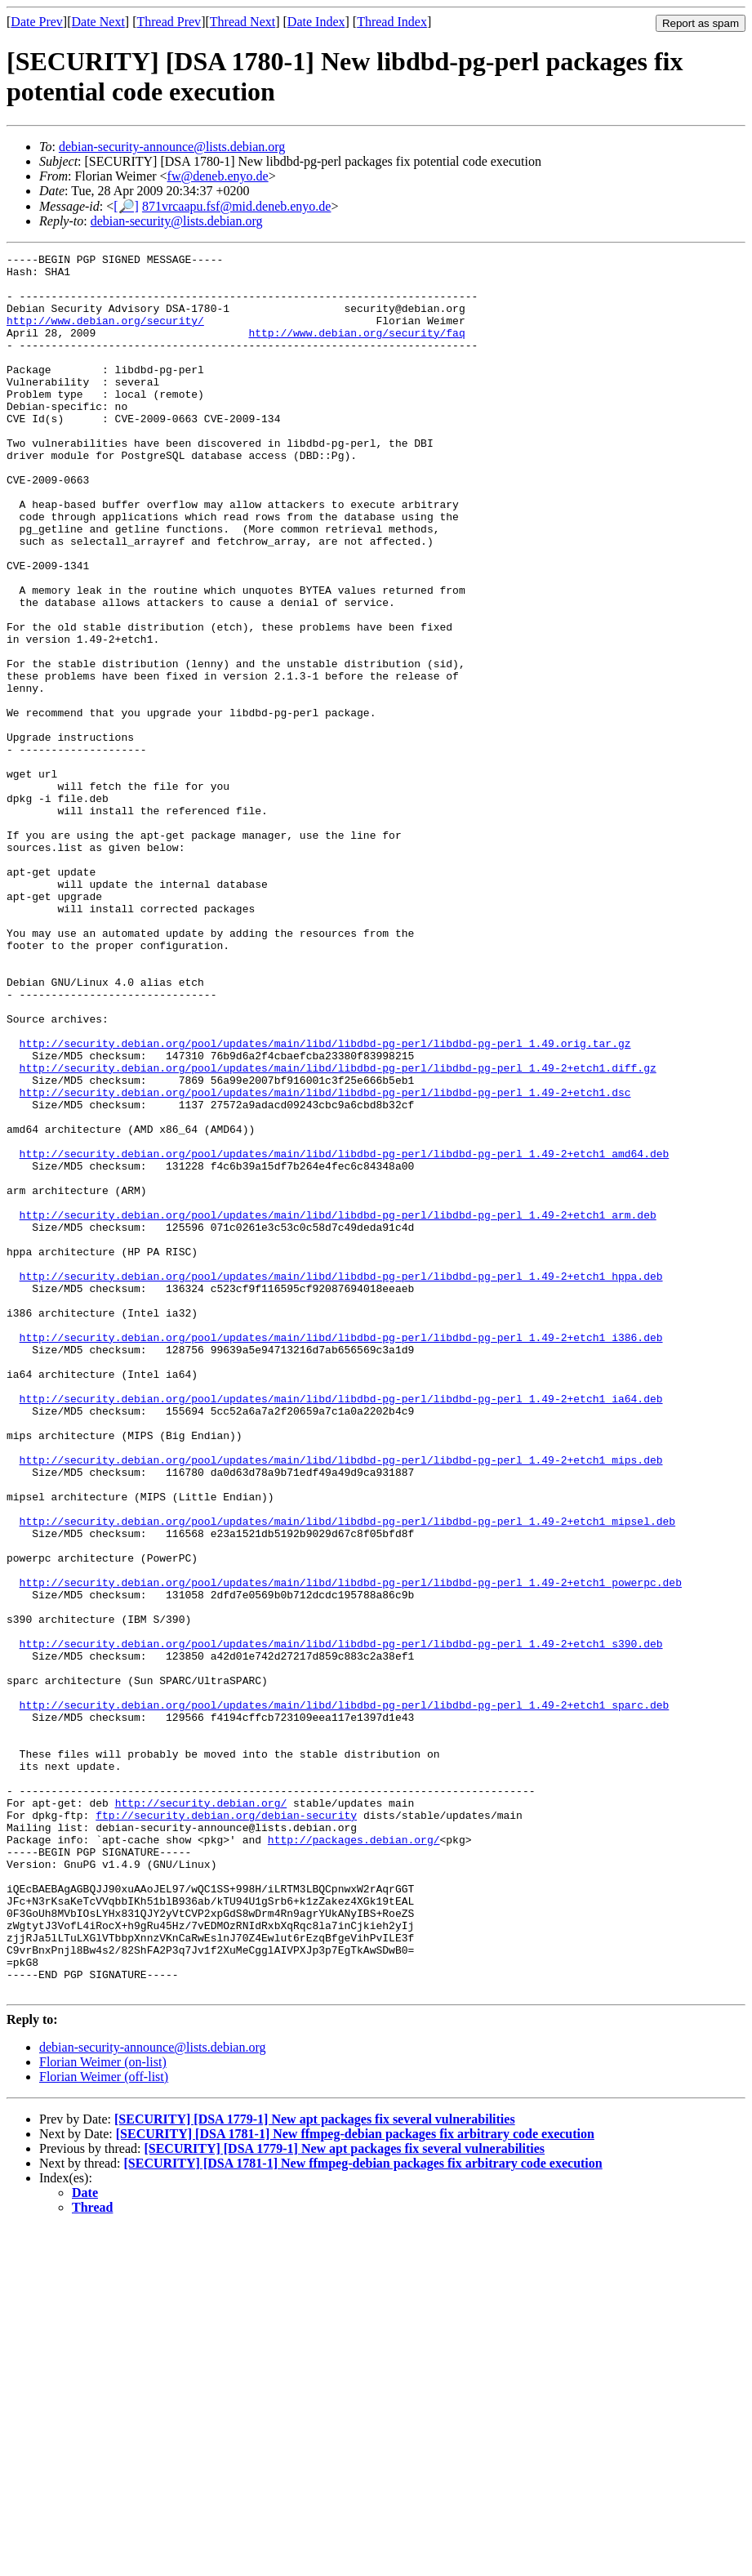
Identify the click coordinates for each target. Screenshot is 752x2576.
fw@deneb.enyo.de (218, 176)
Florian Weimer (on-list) (103, 2410)
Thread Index (392, 22)
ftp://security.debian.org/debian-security (226, 2128)
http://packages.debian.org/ (354, 2157)
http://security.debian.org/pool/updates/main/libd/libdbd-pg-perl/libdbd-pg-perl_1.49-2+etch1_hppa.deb (341, 1481)
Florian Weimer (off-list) (103, 2424)
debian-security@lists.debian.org (177, 221)
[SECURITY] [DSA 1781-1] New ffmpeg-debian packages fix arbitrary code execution (355, 2482)
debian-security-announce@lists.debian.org (172, 147)
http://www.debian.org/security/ (105, 335)
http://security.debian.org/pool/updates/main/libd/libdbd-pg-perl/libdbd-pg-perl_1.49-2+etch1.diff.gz (338, 1231)
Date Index (316, 22)
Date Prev (37, 22)
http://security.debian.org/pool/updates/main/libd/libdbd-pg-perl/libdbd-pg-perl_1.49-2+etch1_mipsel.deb (347, 1775)
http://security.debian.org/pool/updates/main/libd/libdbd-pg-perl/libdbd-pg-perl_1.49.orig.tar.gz (325, 1202)
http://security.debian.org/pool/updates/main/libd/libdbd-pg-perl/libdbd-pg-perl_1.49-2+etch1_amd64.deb (345, 1334)
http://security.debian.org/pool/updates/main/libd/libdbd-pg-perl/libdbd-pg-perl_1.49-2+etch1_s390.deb (341, 1922)
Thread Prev (168, 22)
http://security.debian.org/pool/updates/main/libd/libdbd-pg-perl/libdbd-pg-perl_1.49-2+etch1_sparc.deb (345, 1996)
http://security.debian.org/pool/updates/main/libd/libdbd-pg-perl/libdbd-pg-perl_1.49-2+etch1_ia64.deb (341, 1628)
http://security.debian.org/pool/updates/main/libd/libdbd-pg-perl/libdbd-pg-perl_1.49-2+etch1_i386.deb (341, 1555)
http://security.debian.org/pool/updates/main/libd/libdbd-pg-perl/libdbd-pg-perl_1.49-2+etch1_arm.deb (338, 1408)
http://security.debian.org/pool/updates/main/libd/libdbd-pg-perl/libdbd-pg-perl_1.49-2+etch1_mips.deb (341, 1702)
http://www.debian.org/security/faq (356, 349)
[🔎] (126, 206)
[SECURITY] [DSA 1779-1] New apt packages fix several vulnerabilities (314, 2467)
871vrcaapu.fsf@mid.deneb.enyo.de (237, 206)
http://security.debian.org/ (201, 2113)
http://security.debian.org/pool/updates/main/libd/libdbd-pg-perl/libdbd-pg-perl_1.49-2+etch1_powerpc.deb (351, 1849)
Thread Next (242, 22)
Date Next (98, 22)
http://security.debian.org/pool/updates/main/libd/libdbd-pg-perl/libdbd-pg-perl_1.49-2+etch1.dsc (325, 1261)
